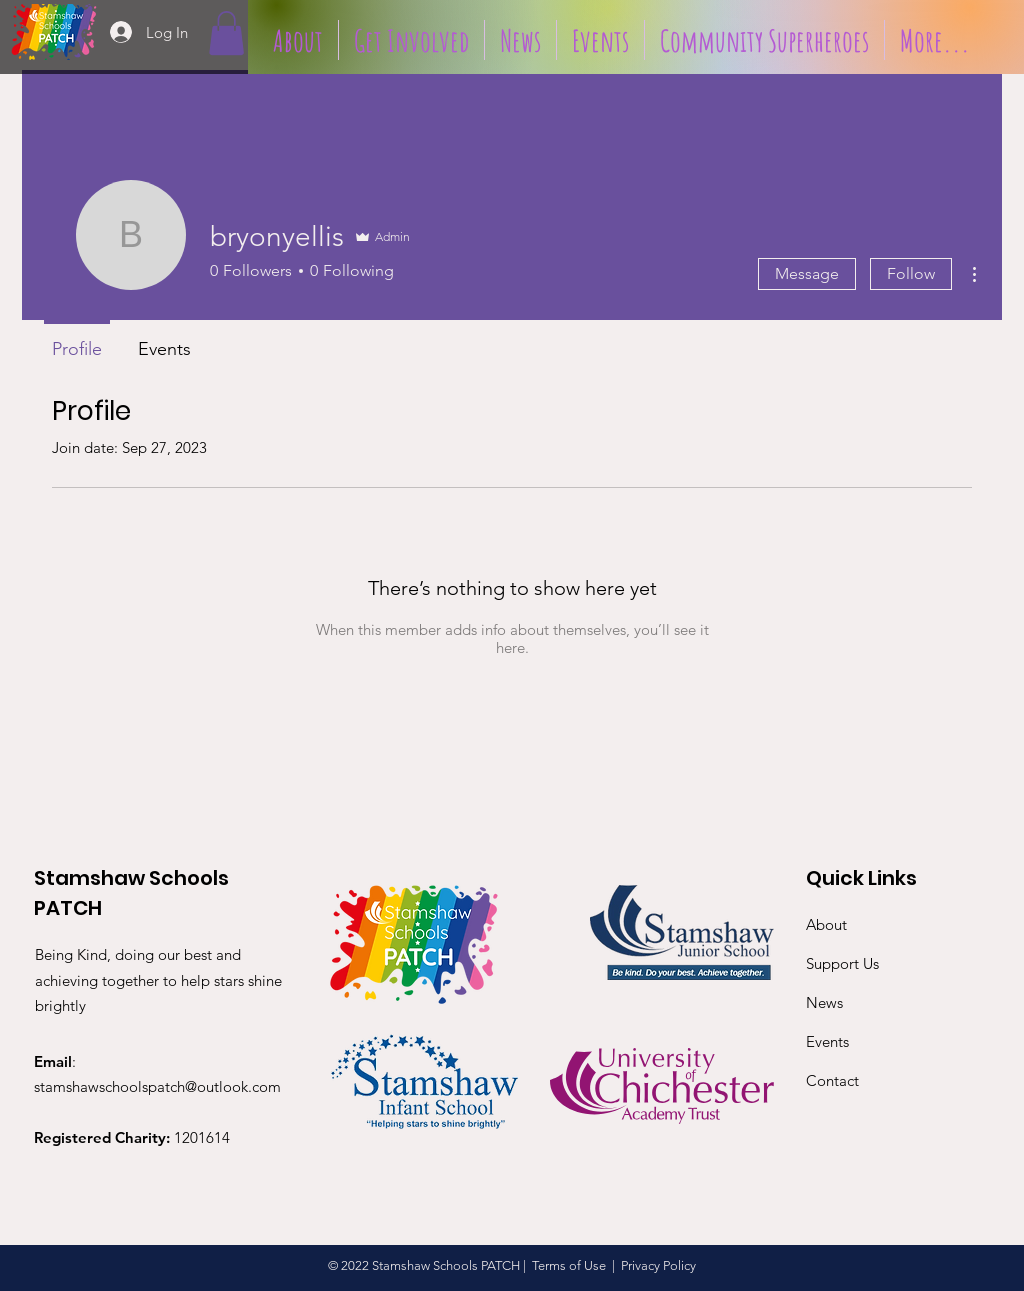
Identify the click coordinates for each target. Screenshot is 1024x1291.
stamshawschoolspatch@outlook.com (157, 1086)
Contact (832, 1080)
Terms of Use (569, 1265)
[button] (226, 33)
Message (807, 273)
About (826, 924)
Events (827, 1041)
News (824, 1002)
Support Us (842, 963)
